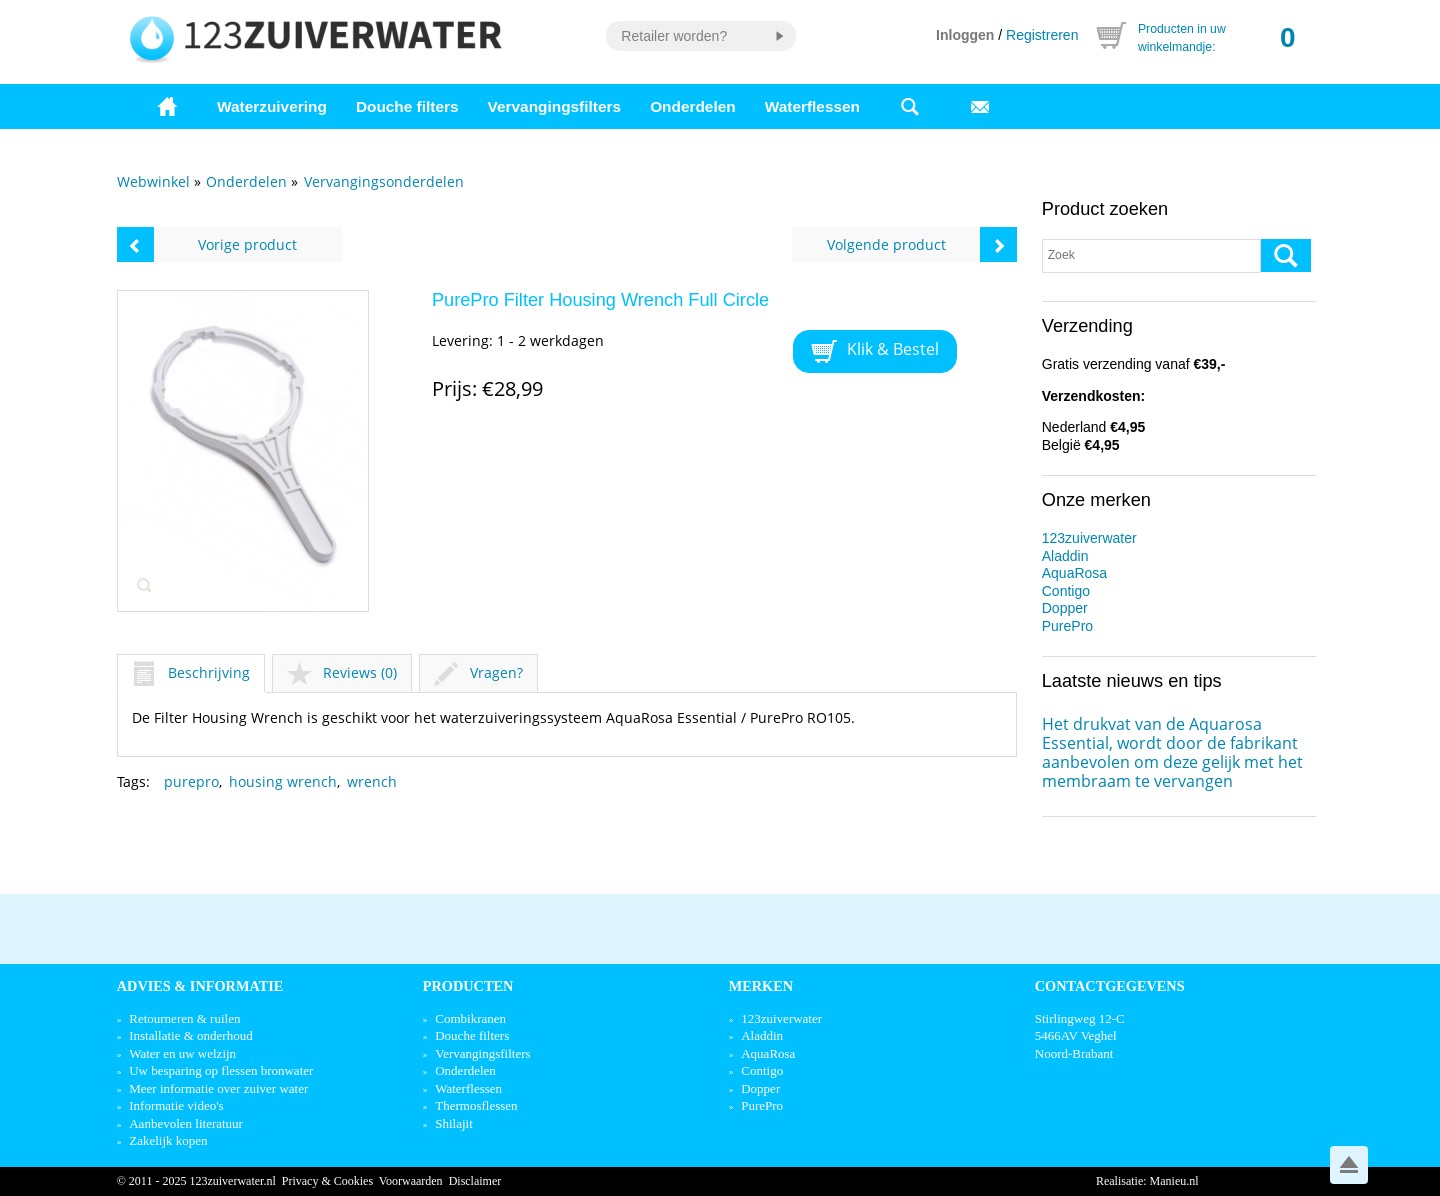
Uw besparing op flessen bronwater (221, 1070)
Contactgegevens (1110, 986)
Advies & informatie (200, 986)
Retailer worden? (674, 36)
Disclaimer (475, 1181)
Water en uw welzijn (182, 1053)
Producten (468, 986)
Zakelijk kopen (168, 1140)
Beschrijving (191, 672)
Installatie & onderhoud (190, 1035)
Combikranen (470, 1018)
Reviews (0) (342, 672)
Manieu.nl (1174, 1181)
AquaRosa (1074, 573)
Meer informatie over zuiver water (218, 1088)
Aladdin (1065, 556)
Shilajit (454, 1123)
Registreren (1042, 35)
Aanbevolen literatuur (186, 1123)
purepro (191, 781)
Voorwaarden (411, 1181)
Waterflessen (812, 106)
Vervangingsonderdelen (384, 181)
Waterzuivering (272, 106)
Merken (761, 986)
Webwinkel (153, 181)
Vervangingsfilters (554, 106)
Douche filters (407, 106)
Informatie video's (176, 1105)
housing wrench (283, 781)
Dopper (1065, 608)
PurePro (1067, 626)
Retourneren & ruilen (184, 1018)
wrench (372, 781)
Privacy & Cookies (327, 1181)
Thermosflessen (476, 1105)
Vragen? (478, 672)
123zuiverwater (1089, 538)
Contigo (1066, 591)
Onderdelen (693, 106)
